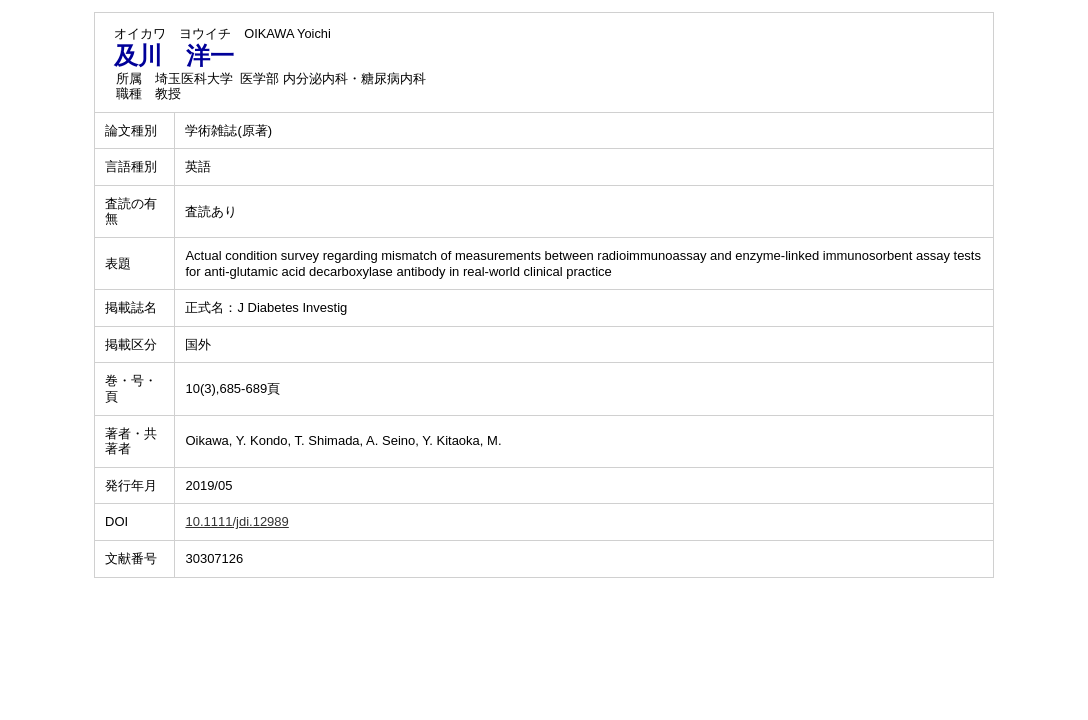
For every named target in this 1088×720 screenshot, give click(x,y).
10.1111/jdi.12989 (236, 521)
